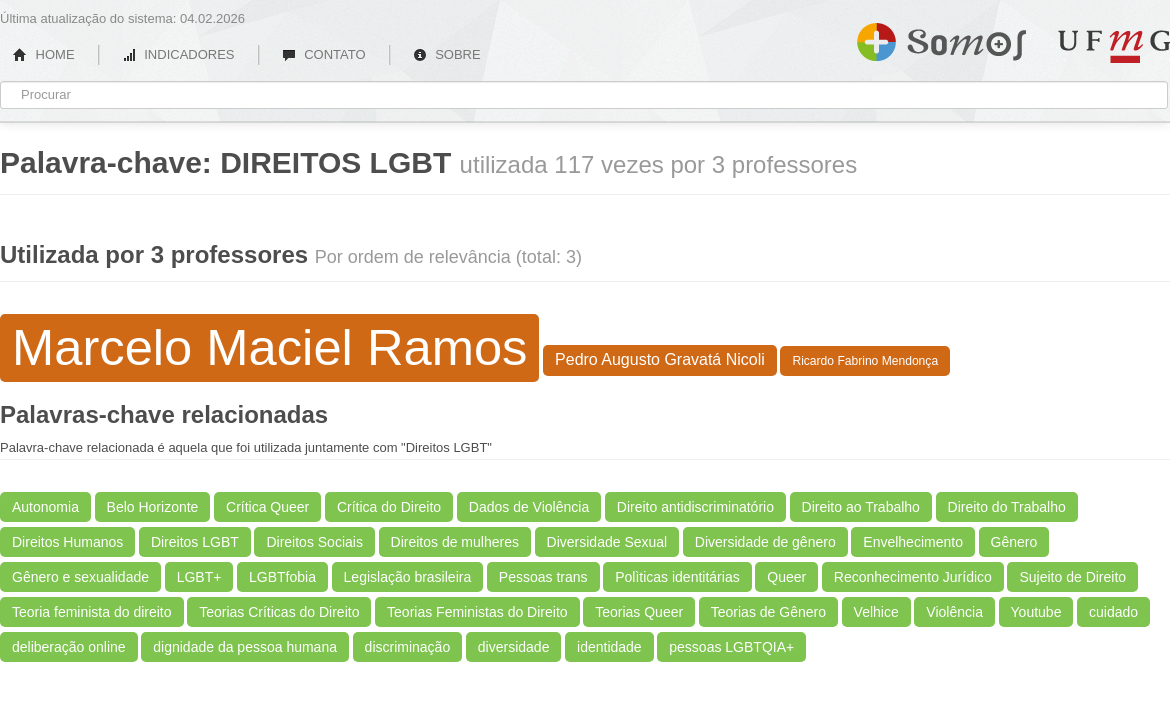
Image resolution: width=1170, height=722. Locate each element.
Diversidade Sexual (607, 542)
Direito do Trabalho (1007, 507)
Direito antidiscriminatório (695, 507)
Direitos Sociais (314, 542)
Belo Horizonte (153, 507)
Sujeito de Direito (1072, 577)
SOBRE (447, 54)
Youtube (1036, 612)
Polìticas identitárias (677, 577)
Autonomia (45, 507)
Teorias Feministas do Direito (477, 612)
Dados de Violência (529, 507)
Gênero (1014, 542)
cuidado (1113, 612)
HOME (44, 54)
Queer (786, 577)
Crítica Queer (267, 507)
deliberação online (69, 647)
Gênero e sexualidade (80, 577)
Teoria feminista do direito (92, 612)
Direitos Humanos (67, 542)
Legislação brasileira (408, 577)
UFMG (1114, 46)
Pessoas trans (543, 577)
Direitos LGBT (195, 542)
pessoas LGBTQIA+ (731, 647)
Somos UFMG (941, 38)
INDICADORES (178, 54)
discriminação (408, 647)
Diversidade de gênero (765, 542)
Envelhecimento (913, 542)
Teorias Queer (639, 612)
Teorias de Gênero (768, 612)
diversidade (514, 647)
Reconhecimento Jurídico (913, 577)
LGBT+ (199, 577)
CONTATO (324, 54)
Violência (954, 612)
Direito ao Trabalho (861, 507)
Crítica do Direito (389, 507)
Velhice (876, 612)
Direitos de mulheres (455, 542)
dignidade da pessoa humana (245, 647)
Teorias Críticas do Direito (279, 612)
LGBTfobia (282, 577)
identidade (609, 647)
